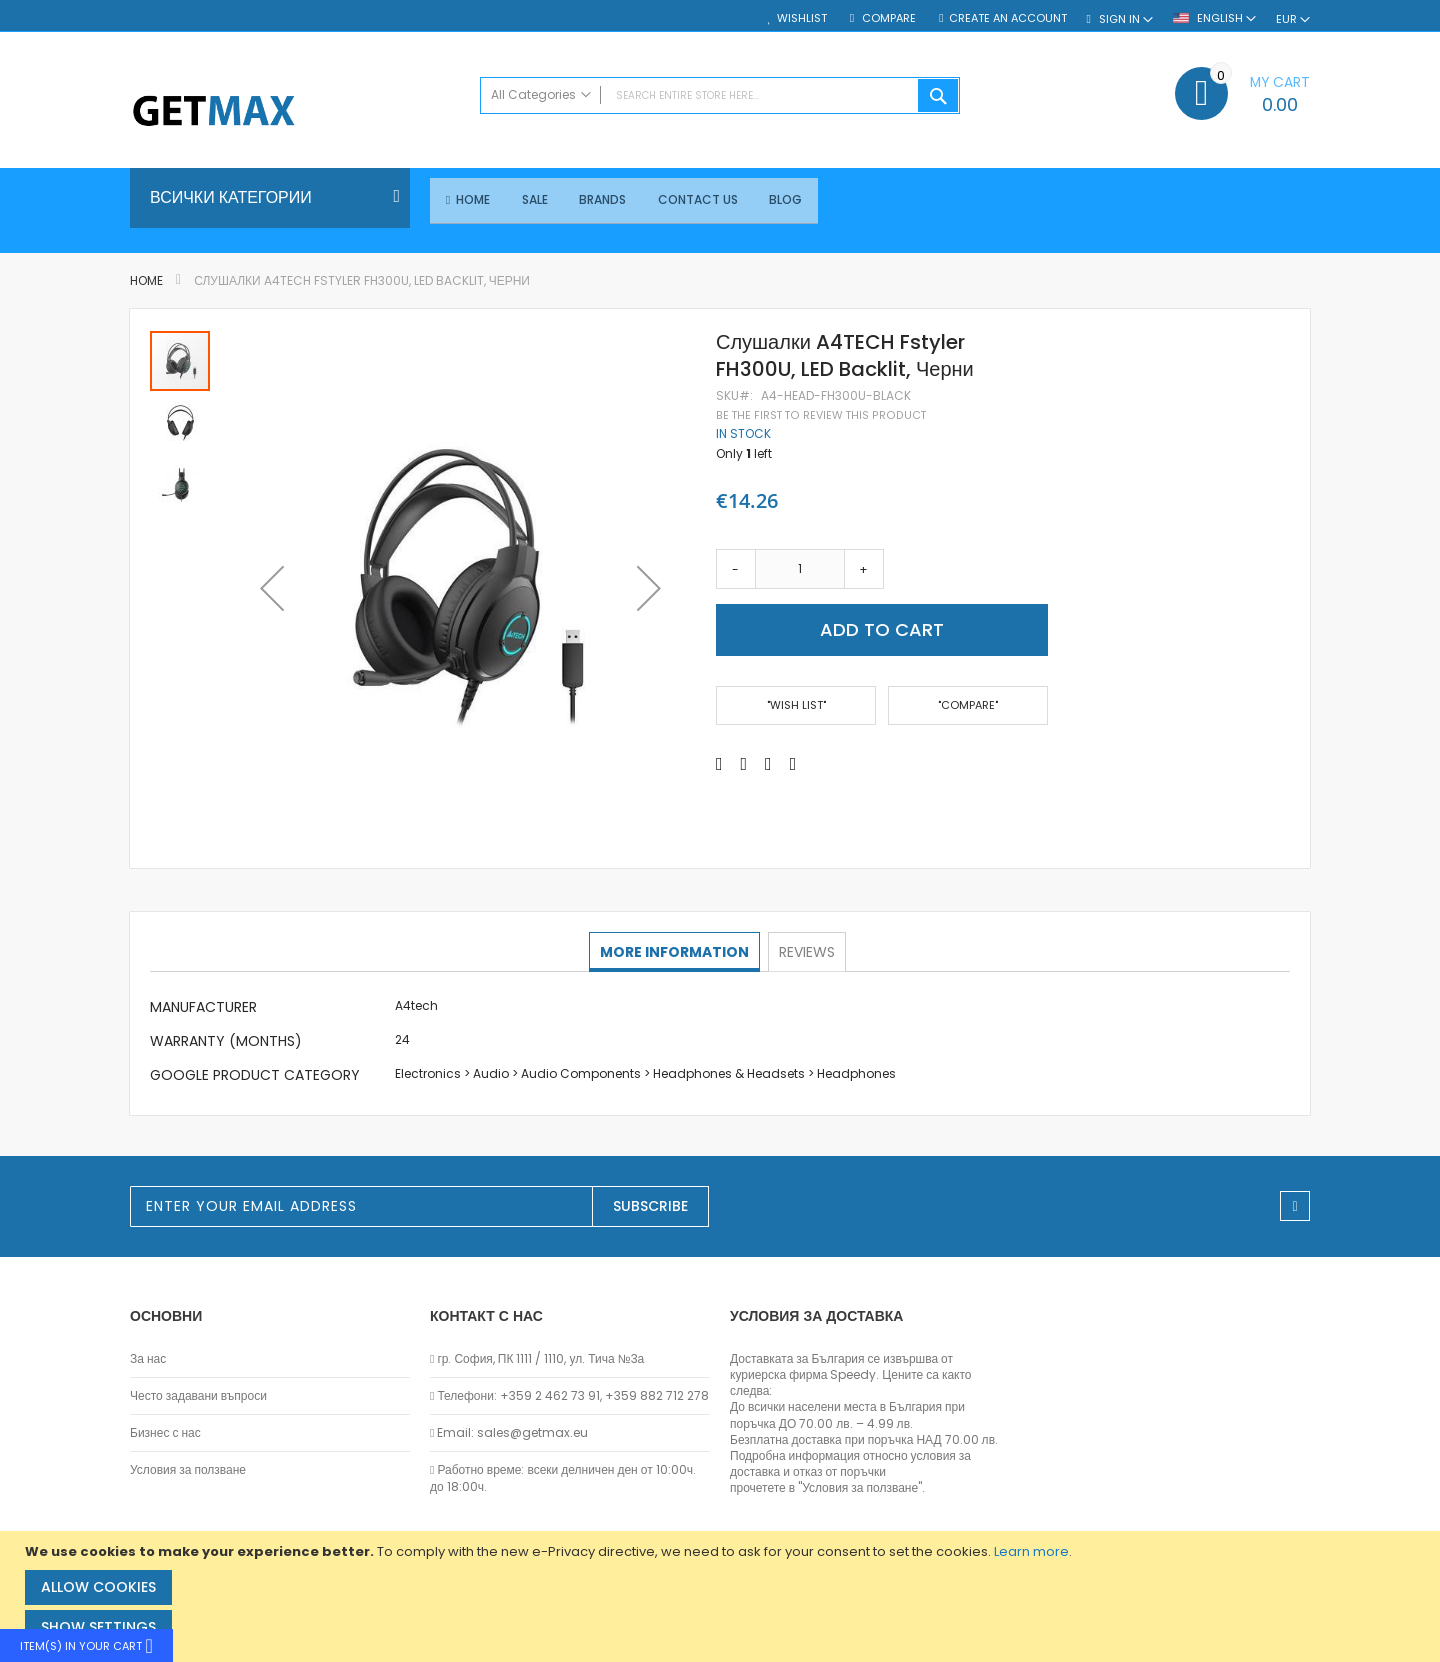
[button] (272, 589)
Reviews (806, 952)
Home (146, 281)
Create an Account (1008, 18)
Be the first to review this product (821, 415)
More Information (675, 952)
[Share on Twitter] (744, 764)
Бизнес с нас (165, 1433)
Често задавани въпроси (198, 1396)
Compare (887, 18)
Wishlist (802, 18)
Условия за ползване (188, 1471)
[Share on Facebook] (719, 764)
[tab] (675, 953)
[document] (722, 1596)
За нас (148, 1359)
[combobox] (720, 95)
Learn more (1031, 1551)
